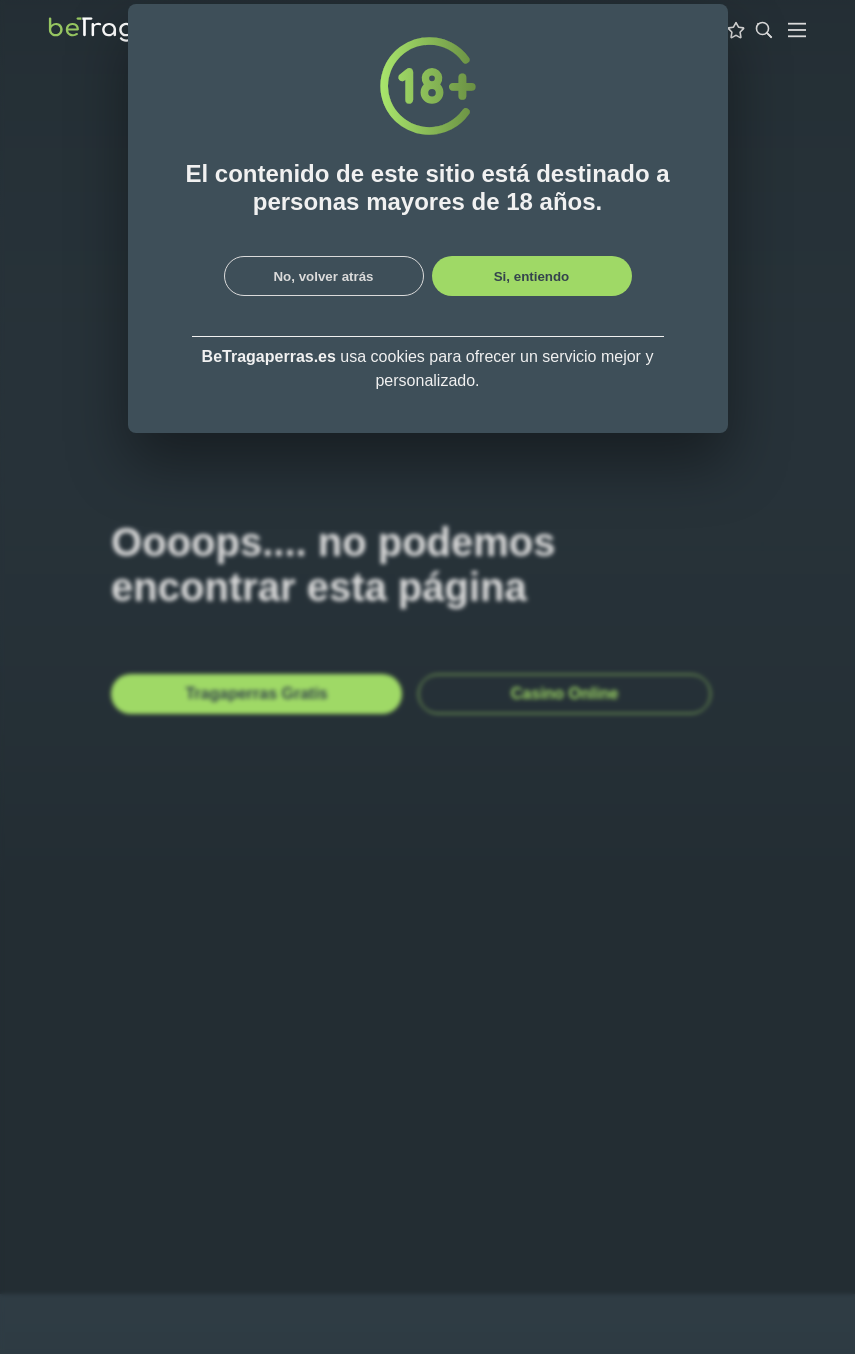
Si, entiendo (532, 276)
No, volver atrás (323, 276)
